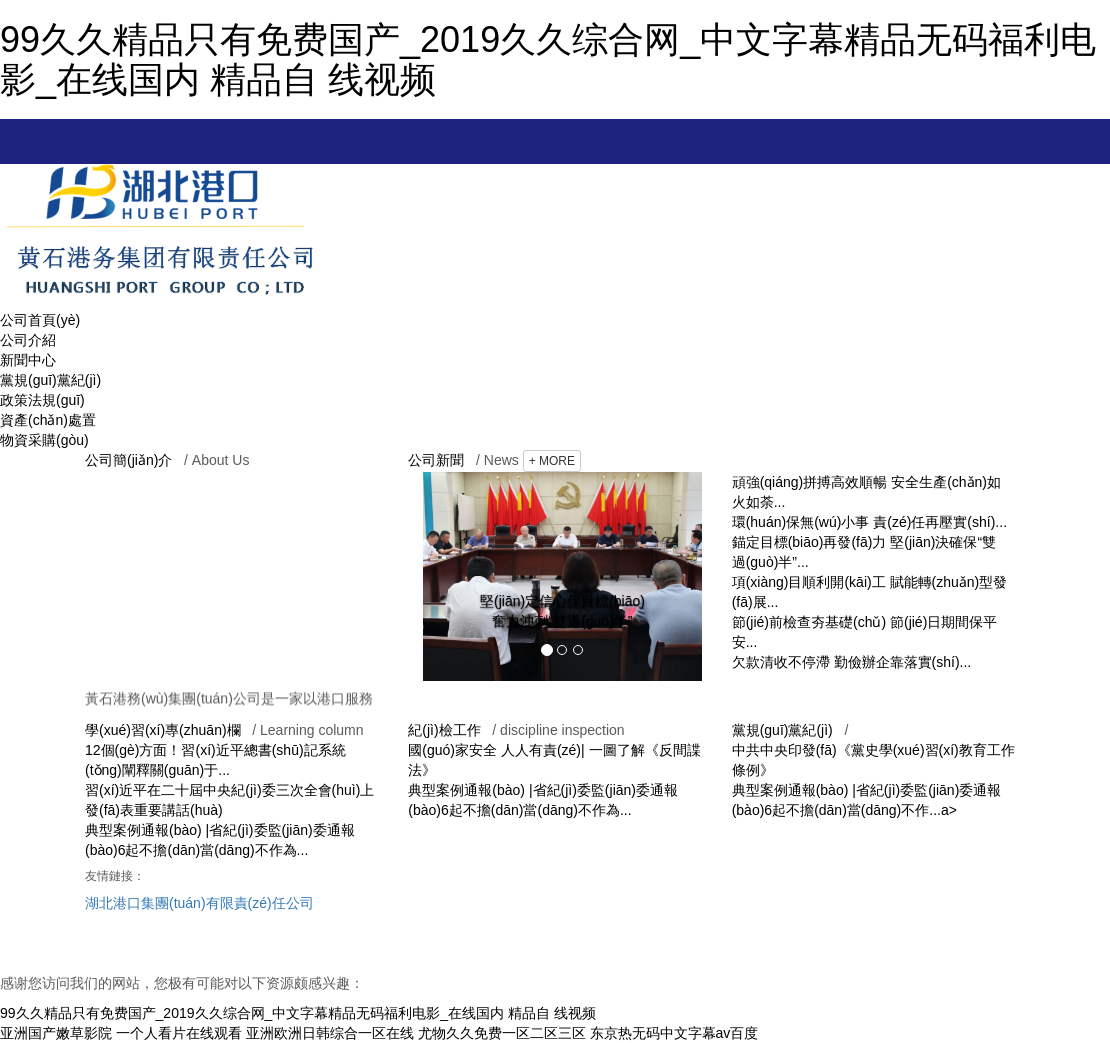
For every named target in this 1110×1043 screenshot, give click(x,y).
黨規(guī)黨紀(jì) (50, 380)
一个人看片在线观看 (179, 1033)
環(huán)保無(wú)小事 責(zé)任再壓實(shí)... (869, 522)
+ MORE (552, 461)
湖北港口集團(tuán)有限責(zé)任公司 (199, 903)
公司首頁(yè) (40, 320)
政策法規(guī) (42, 400)
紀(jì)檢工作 (444, 730)
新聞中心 (28, 360)
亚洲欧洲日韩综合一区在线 (330, 1033)
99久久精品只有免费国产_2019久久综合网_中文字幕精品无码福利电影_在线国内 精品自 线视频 (548, 59)
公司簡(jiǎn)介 (128, 460)
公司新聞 (436, 460)
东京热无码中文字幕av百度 (674, 1033)
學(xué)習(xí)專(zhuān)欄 (163, 730)
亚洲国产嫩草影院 (56, 1033)
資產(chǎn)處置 (48, 420)
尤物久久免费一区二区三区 (502, 1033)
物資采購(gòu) (44, 440)
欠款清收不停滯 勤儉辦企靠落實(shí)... (852, 662)
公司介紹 (28, 340)
